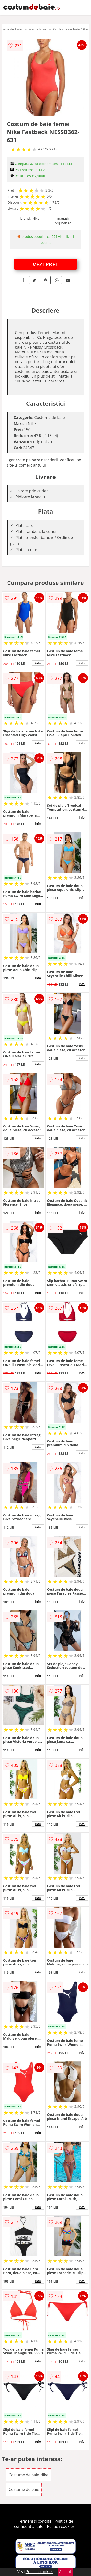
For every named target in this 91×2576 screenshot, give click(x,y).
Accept (65, 2571)
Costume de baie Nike (70, 29)
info (38, 663)
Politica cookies (60, 2526)
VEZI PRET (45, 264)
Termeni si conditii (34, 2521)
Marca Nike (37, 29)
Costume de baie (24, 2489)
